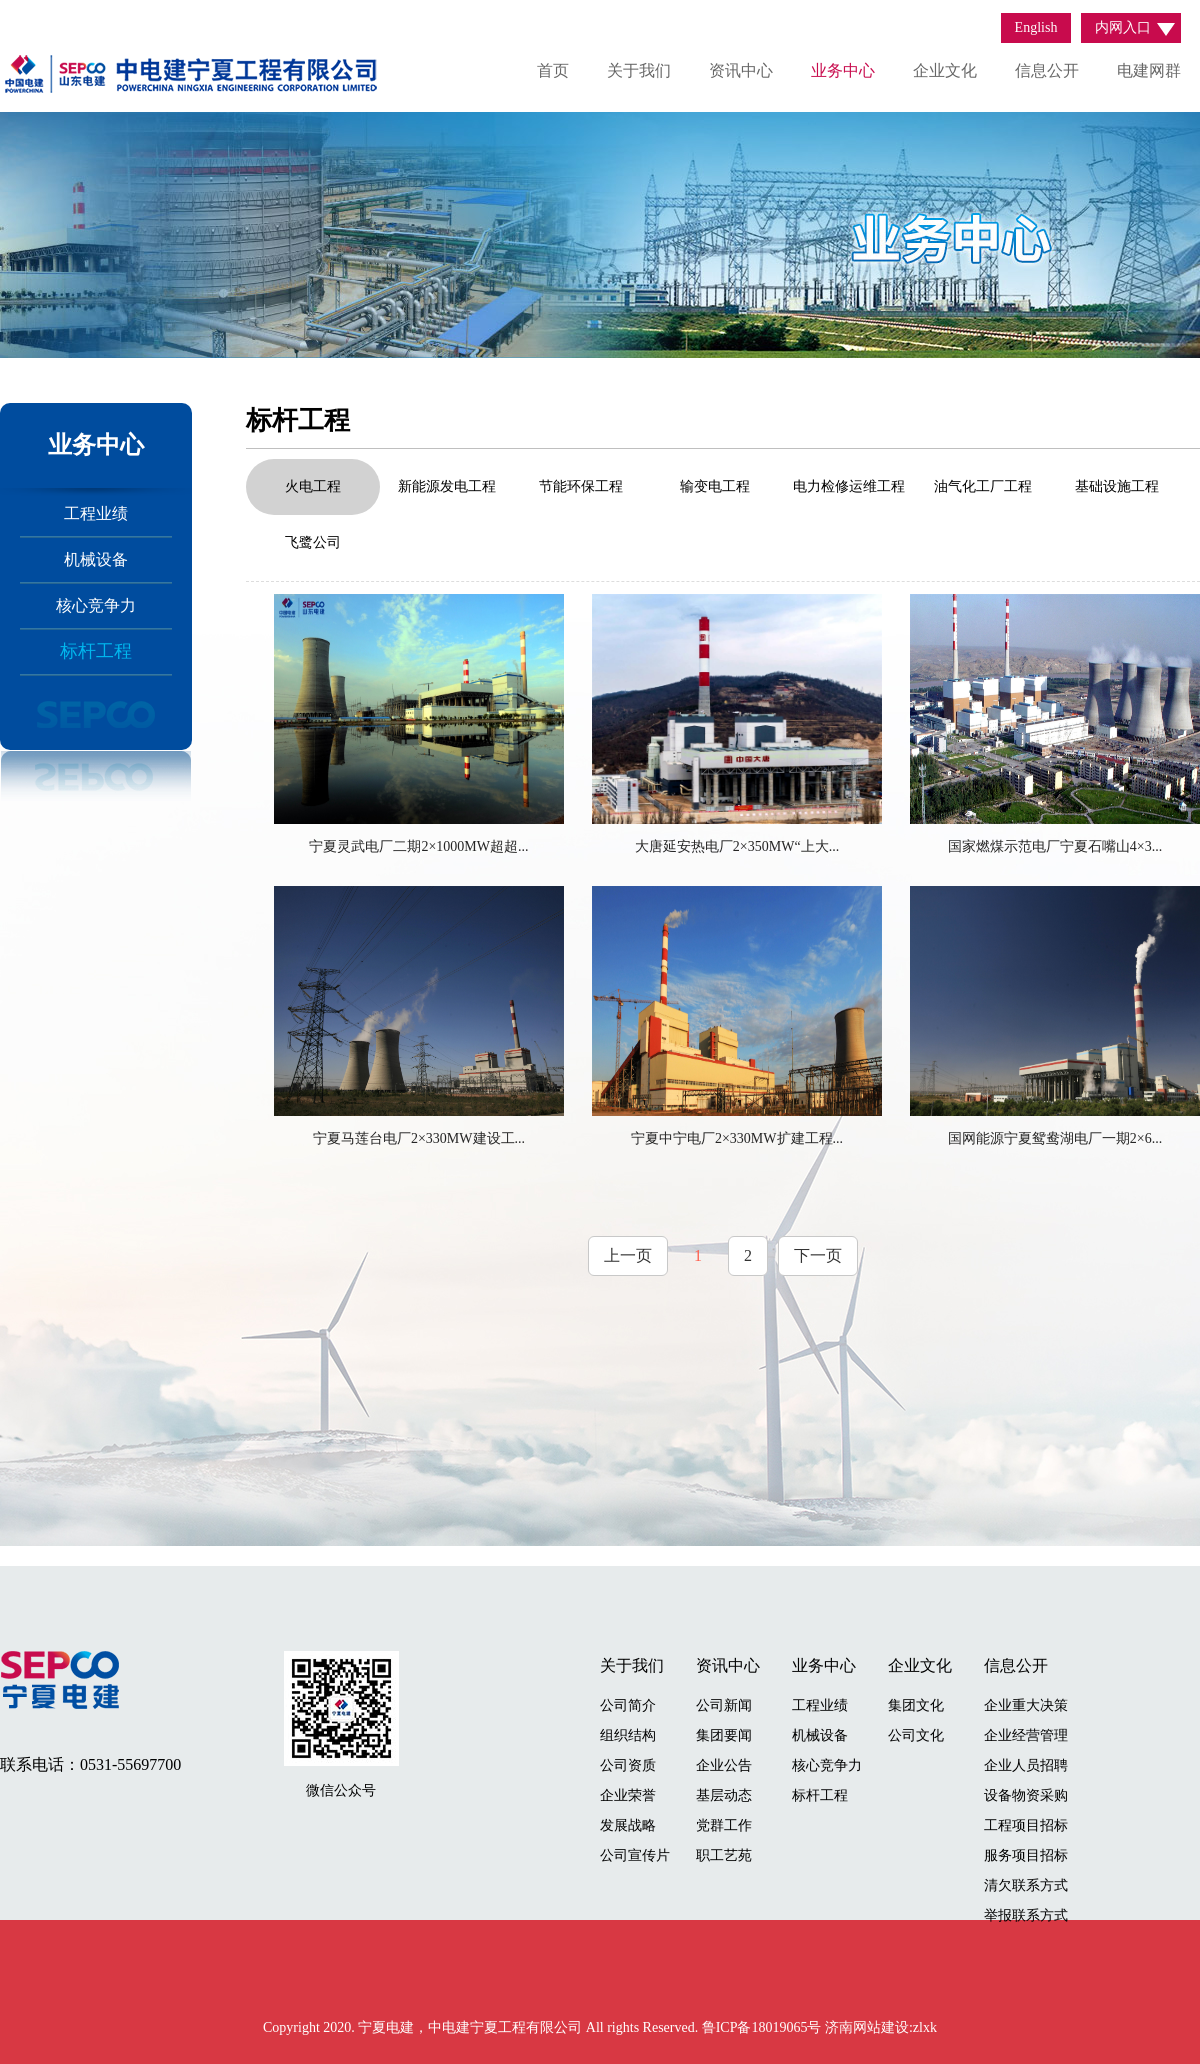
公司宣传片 (635, 1855)
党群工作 (724, 1825)
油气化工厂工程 (983, 486)
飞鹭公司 (313, 542)
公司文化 (916, 1735)
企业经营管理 (1026, 1735)
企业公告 (724, 1765)
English (1036, 27)
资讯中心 (741, 70)
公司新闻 (724, 1705)
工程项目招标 (1026, 1825)
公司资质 (628, 1765)
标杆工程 (96, 651)
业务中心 (843, 70)
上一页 (628, 1255)
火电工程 (313, 486)
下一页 (818, 1255)
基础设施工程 (1117, 486)
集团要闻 (724, 1735)
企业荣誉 (628, 1795)
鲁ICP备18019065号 (763, 2027)
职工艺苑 (724, 1855)
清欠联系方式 (1026, 1885)
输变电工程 (715, 486)
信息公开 (1047, 70)
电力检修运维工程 (849, 486)
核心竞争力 (96, 605)
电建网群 (1149, 70)
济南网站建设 (867, 2027)
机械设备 (96, 559)
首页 (553, 70)
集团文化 (916, 1705)
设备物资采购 (1026, 1795)
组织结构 (628, 1735)
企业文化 (945, 70)
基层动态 (724, 1795)
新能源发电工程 (447, 486)
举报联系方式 (1026, 1915)
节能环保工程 (581, 486)
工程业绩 (96, 513)
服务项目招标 (1026, 1855)
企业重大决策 (1026, 1705)
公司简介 (628, 1705)
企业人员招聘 (1026, 1765)
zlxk (925, 2027)
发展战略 (628, 1825)
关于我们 (639, 70)
